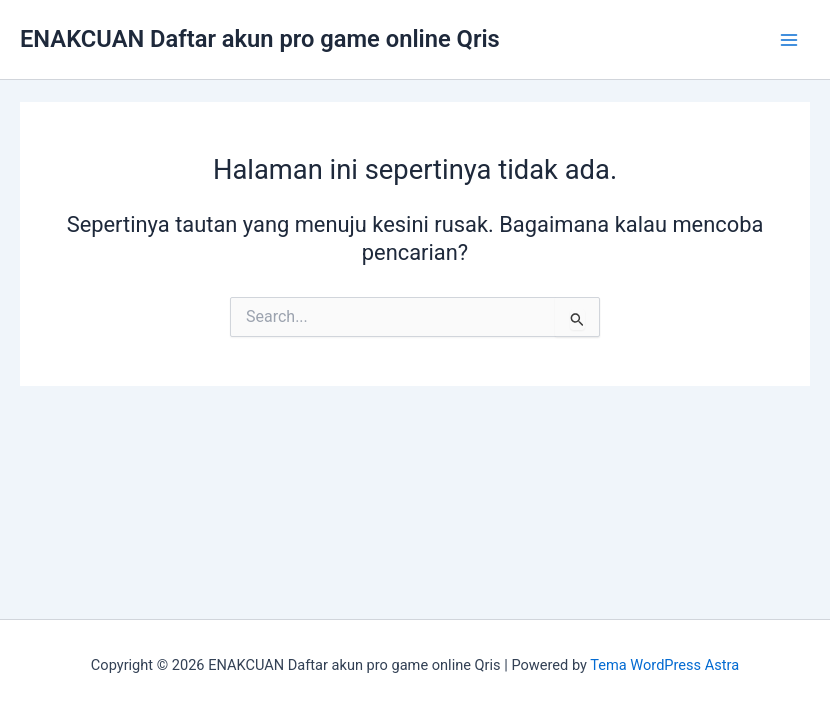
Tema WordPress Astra (664, 665)
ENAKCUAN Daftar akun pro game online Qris (260, 39)
